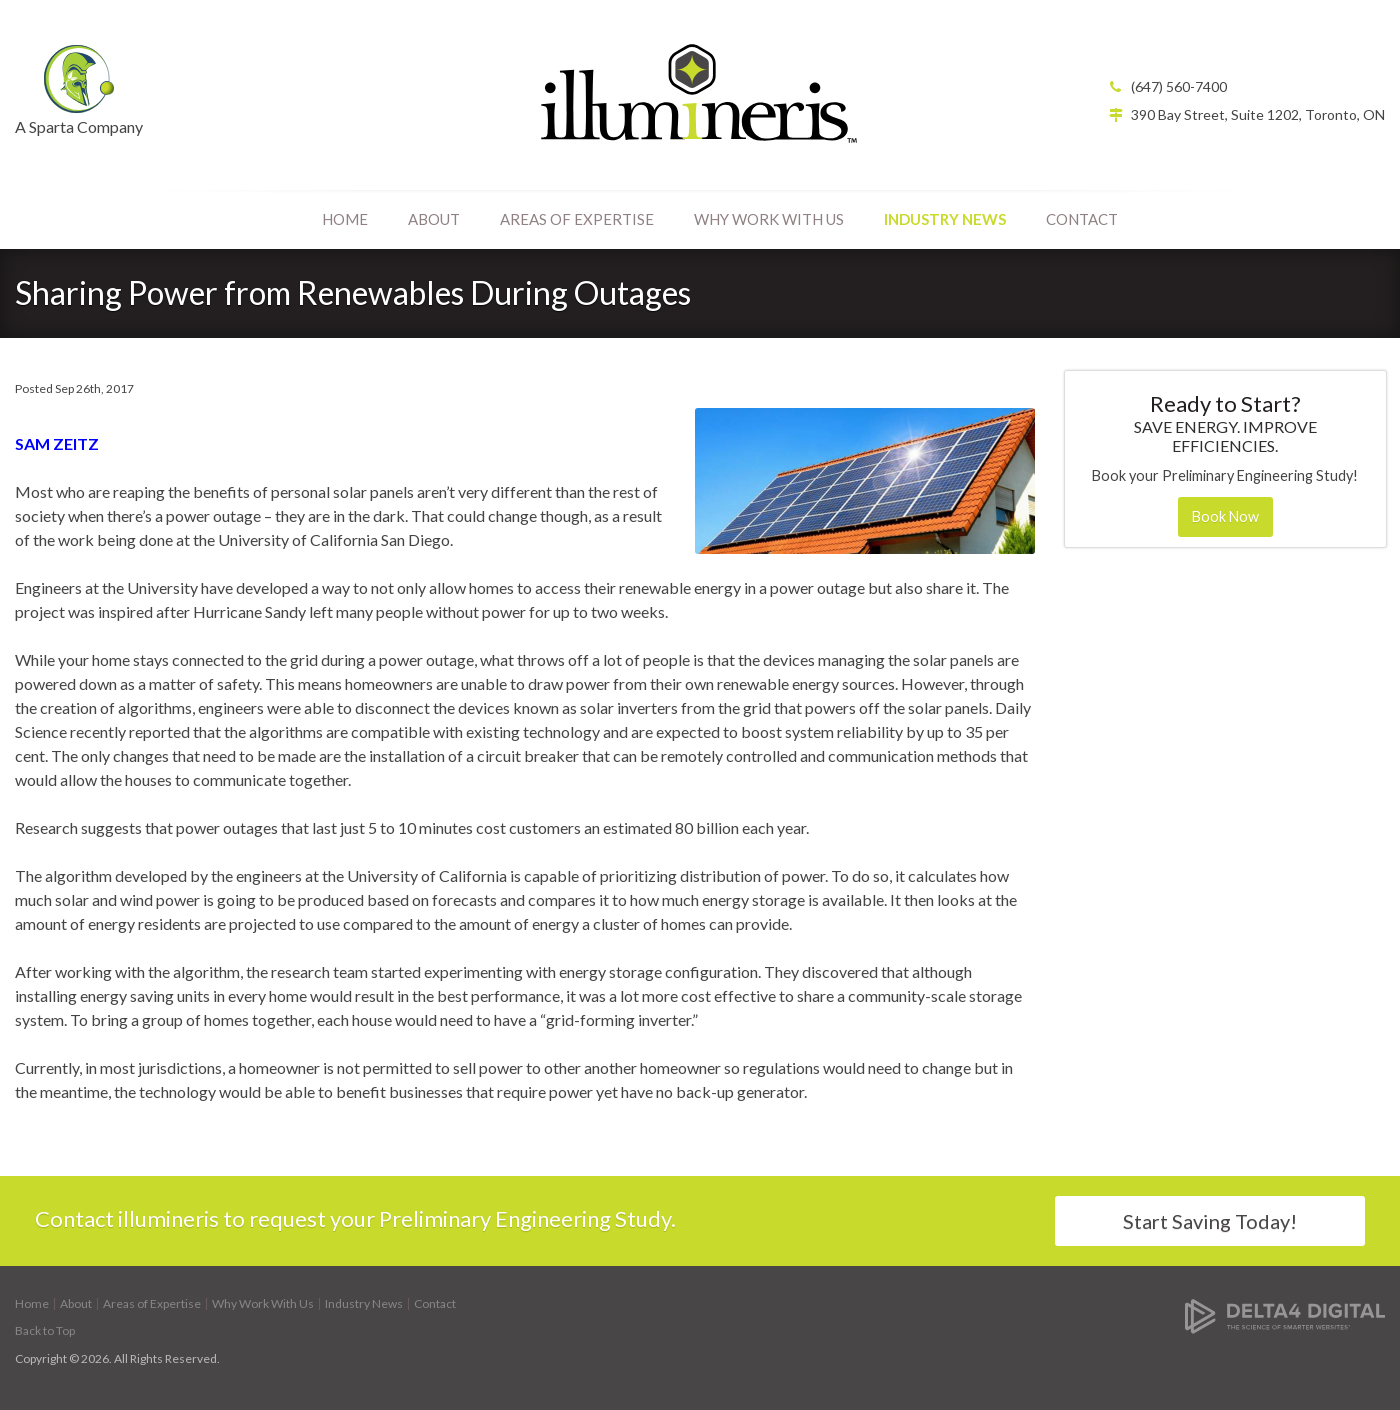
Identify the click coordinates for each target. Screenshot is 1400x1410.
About (434, 219)
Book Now (1225, 516)
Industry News (945, 219)
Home (345, 219)
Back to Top (45, 1330)
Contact (1082, 219)
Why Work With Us (769, 219)
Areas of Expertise (577, 219)
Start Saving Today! (1210, 1221)
